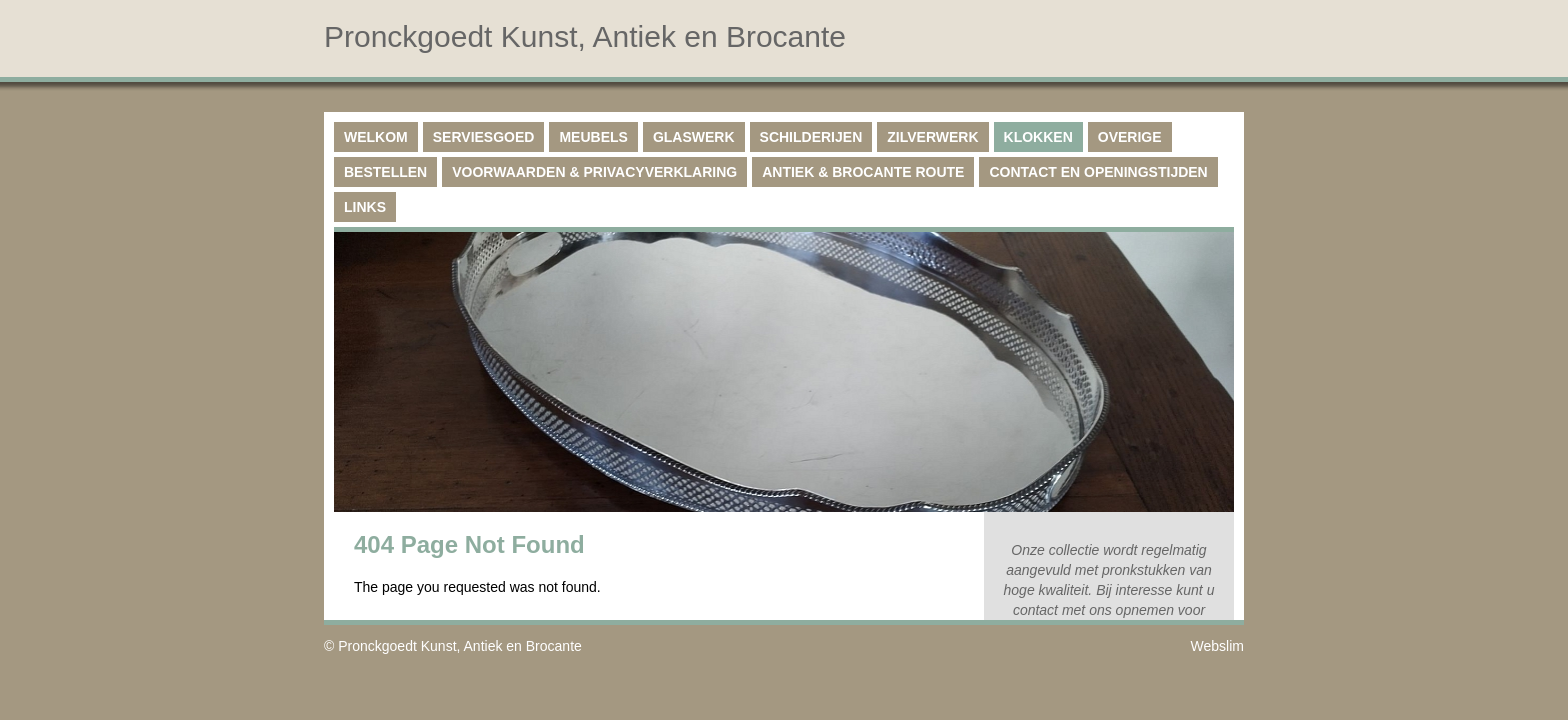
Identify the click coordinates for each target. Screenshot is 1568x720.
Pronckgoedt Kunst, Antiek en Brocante (460, 646)
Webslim (1217, 646)
